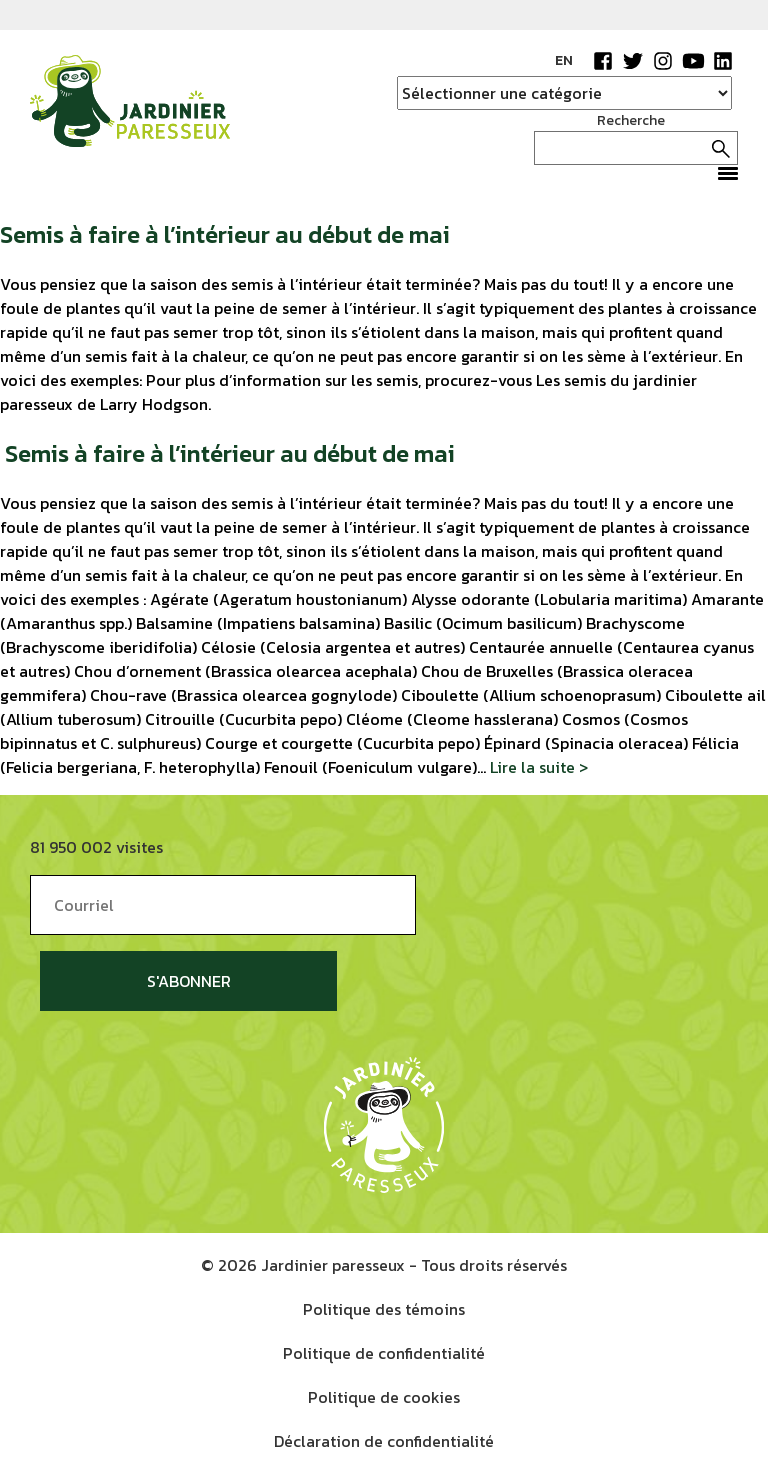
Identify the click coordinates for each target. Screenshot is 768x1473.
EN (564, 60)
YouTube (693, 61)
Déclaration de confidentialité (384, 1441)
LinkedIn (723, 61)
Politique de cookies (384, 1397)
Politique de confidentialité (384, 1353)
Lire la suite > (539, 767)
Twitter (633, 61)
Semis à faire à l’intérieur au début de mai (225, 234)
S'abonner (189, 981)
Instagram (663, 61)
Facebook (603, 61)
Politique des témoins (384, 1309)
